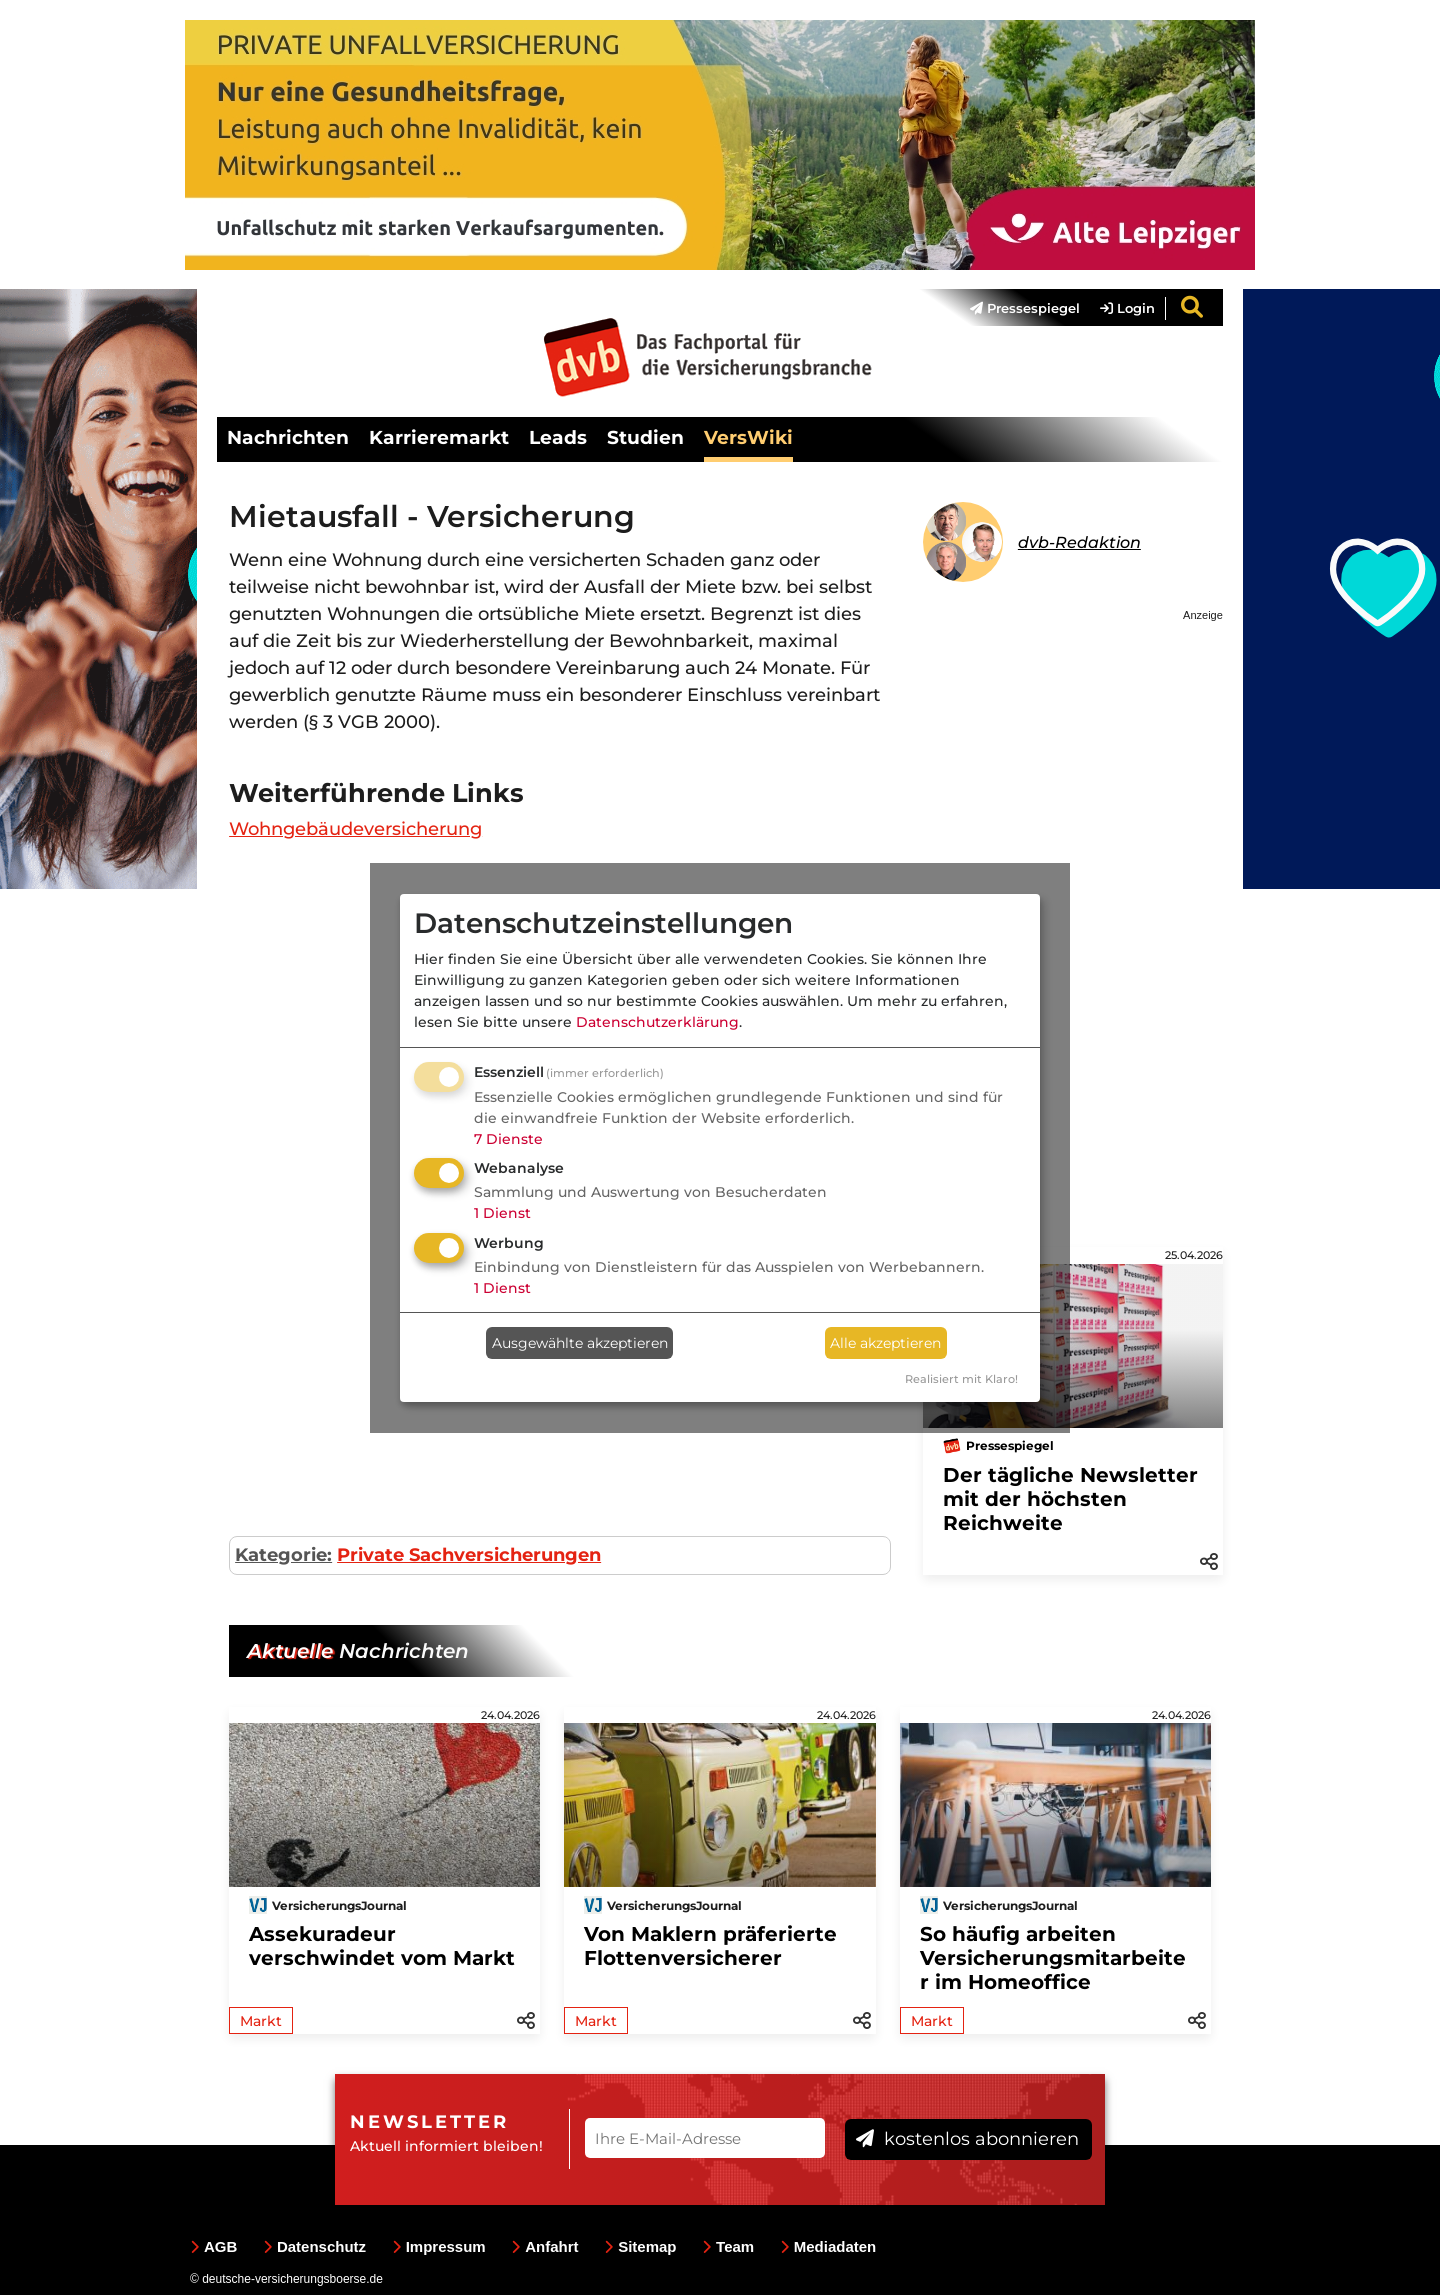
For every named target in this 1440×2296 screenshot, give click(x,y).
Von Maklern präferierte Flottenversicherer (710, 1947)
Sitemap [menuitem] (640, 2247)
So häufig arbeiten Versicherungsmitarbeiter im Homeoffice (1053, 1959)
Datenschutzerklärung (657, 1022)
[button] (1209, 1561)
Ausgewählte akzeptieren (580, 1343)
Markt (261, 2022)
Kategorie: (283, 1556)
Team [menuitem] (728, 2247)
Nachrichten (288, 438)
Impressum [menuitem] (439, 2247)
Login (1127, 309)
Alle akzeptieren (885, 1343)
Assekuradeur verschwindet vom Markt (382, 1947)
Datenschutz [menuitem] (314, 2247)
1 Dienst (502, 1213)
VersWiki (748, 438)
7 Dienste (508, 1139)
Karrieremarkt (439, 438)
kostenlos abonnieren (967, 2139)
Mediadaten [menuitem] (828, 2247)
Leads (558, 438)
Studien (645, 438)
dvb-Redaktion (1079, 543)
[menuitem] (1015, 309)
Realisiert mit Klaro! (961, 1379)
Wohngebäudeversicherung (355, 830)
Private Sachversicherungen (469, 1556)
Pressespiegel (1025, 309)
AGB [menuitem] (213, 2247)
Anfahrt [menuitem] (544, 2247)
